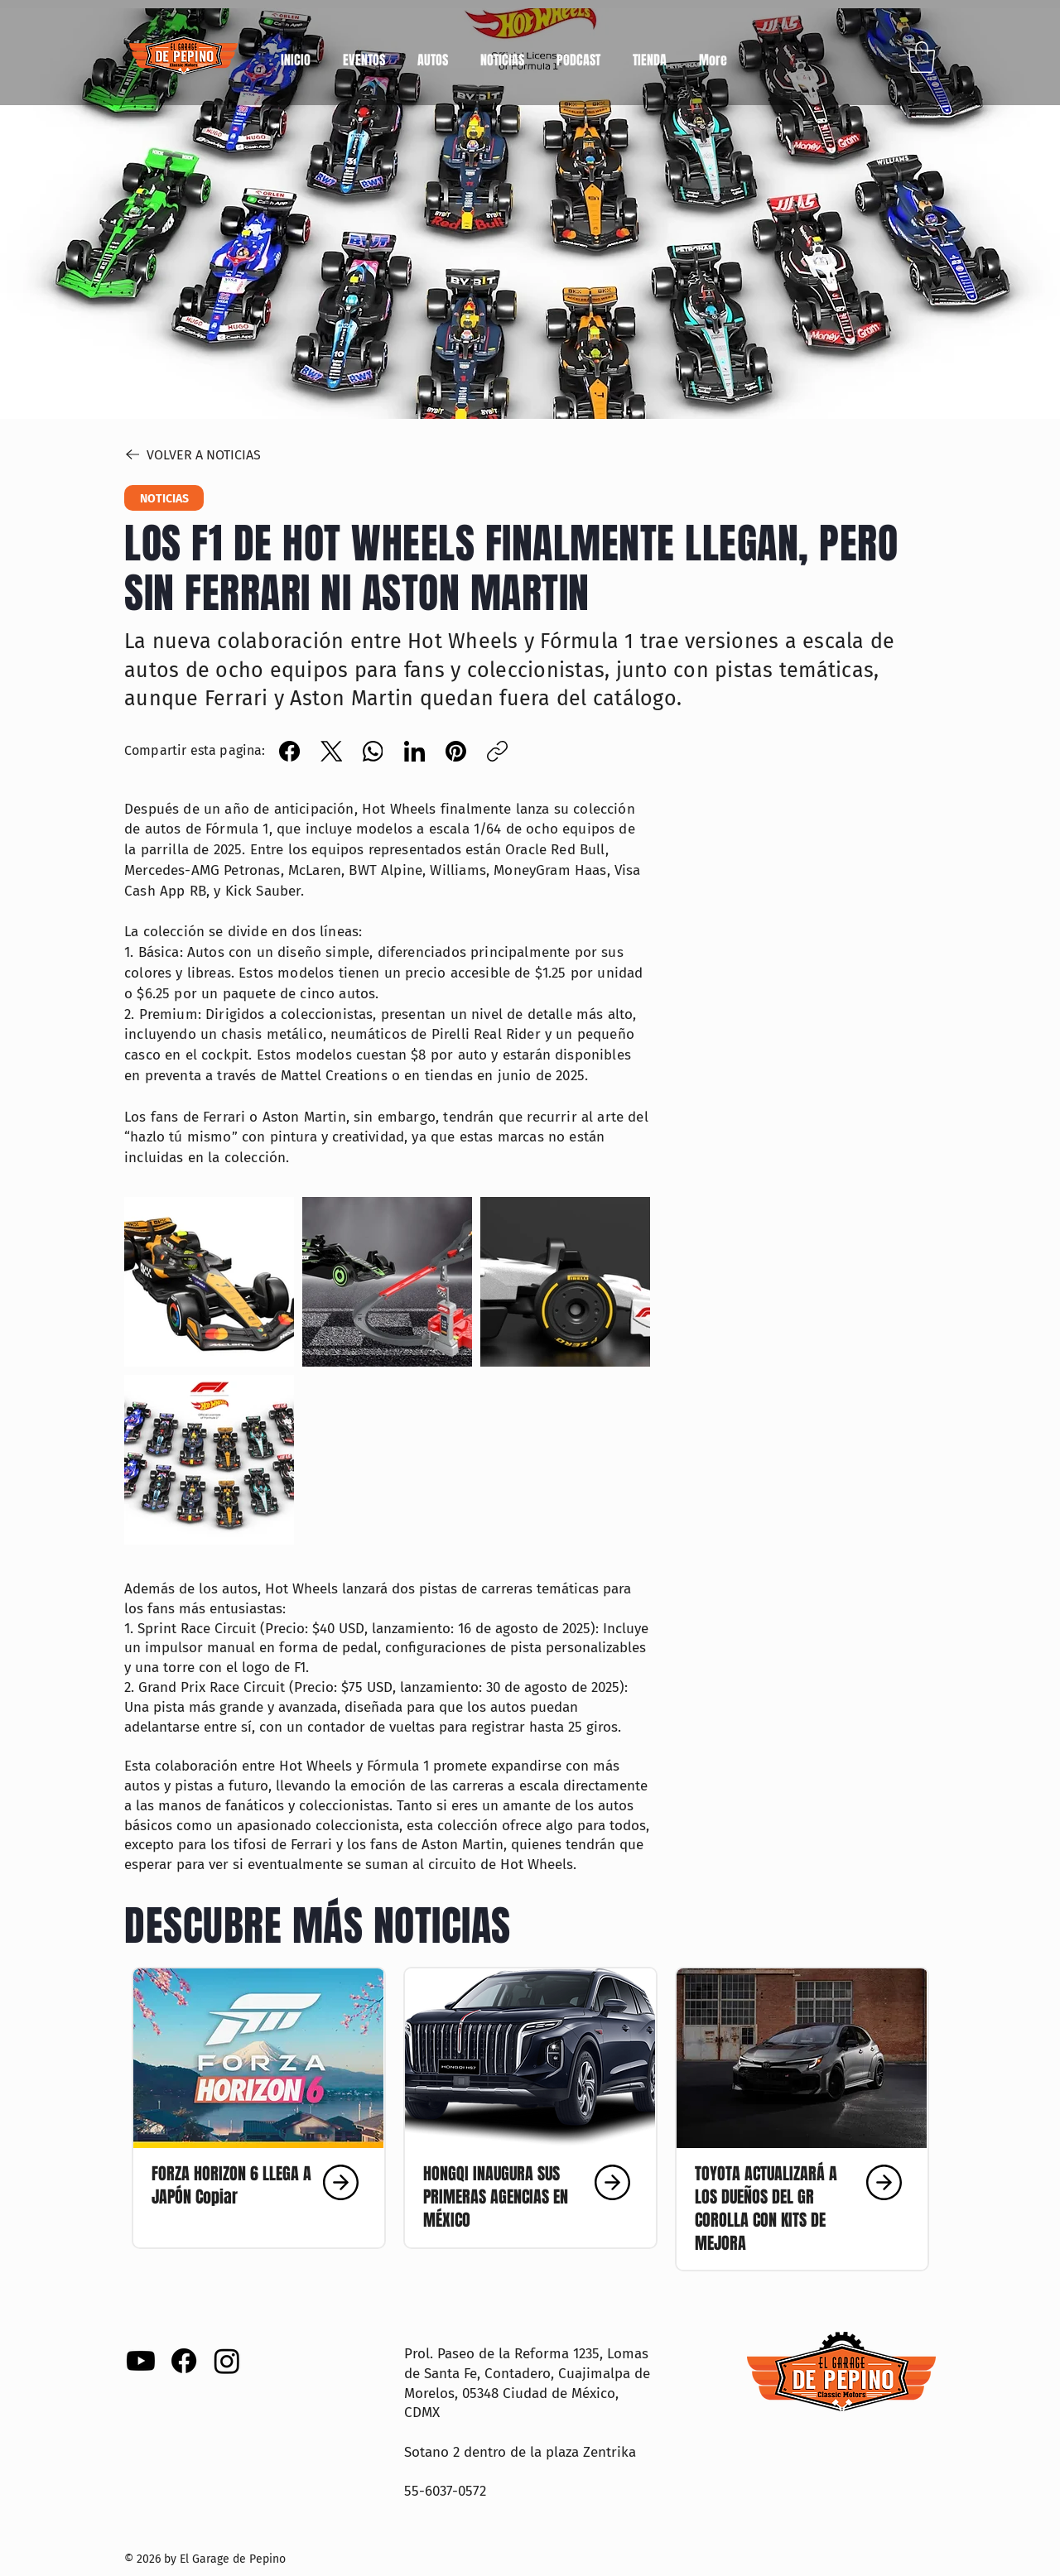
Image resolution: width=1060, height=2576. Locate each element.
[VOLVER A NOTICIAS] (228, 454)
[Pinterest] (456, 751)
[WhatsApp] (373, 751)
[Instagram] (226, 2360)
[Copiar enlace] (497, 751)
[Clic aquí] (256, 2182)
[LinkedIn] (414, 751)
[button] (432, 53)
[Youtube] (140, 2360)
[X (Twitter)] (331, 751)
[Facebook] (290, 751)
